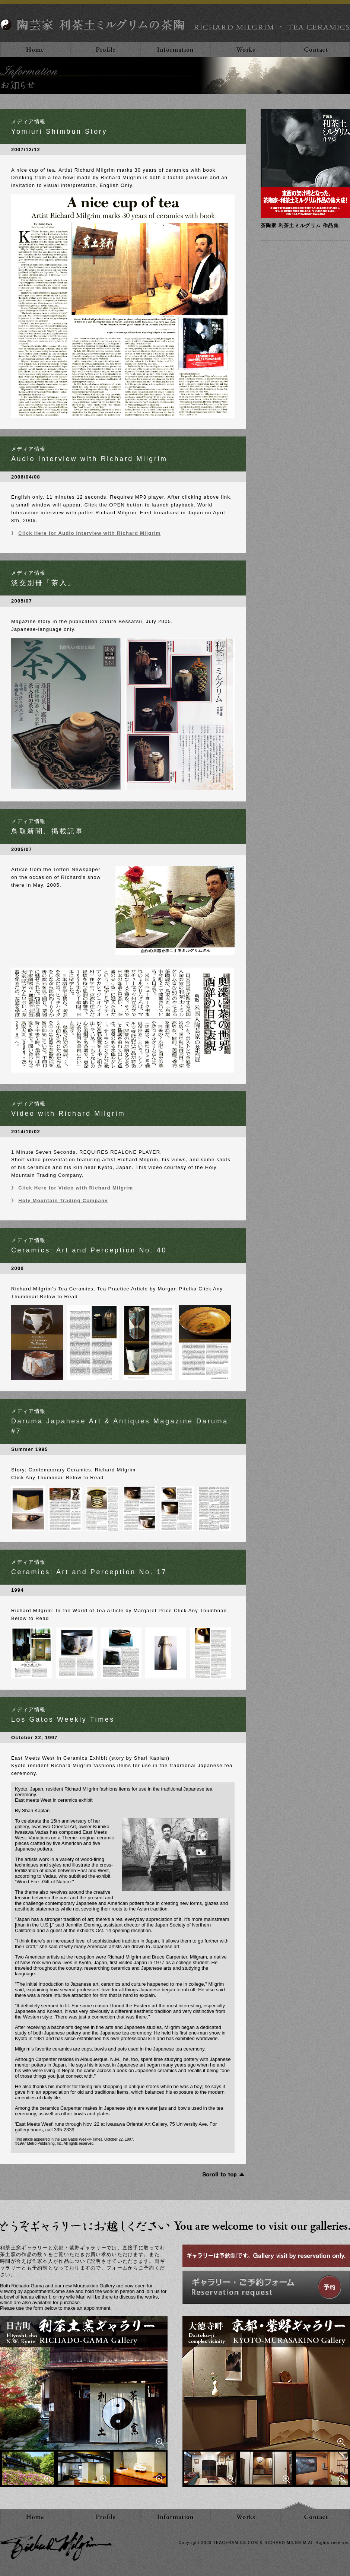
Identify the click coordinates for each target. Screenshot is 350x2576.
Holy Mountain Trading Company (63, 1200)
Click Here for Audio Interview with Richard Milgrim (89, 533)
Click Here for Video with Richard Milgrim (75, 1188)
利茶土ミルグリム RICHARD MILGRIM (56, 2546)
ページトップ (298, 2505)
